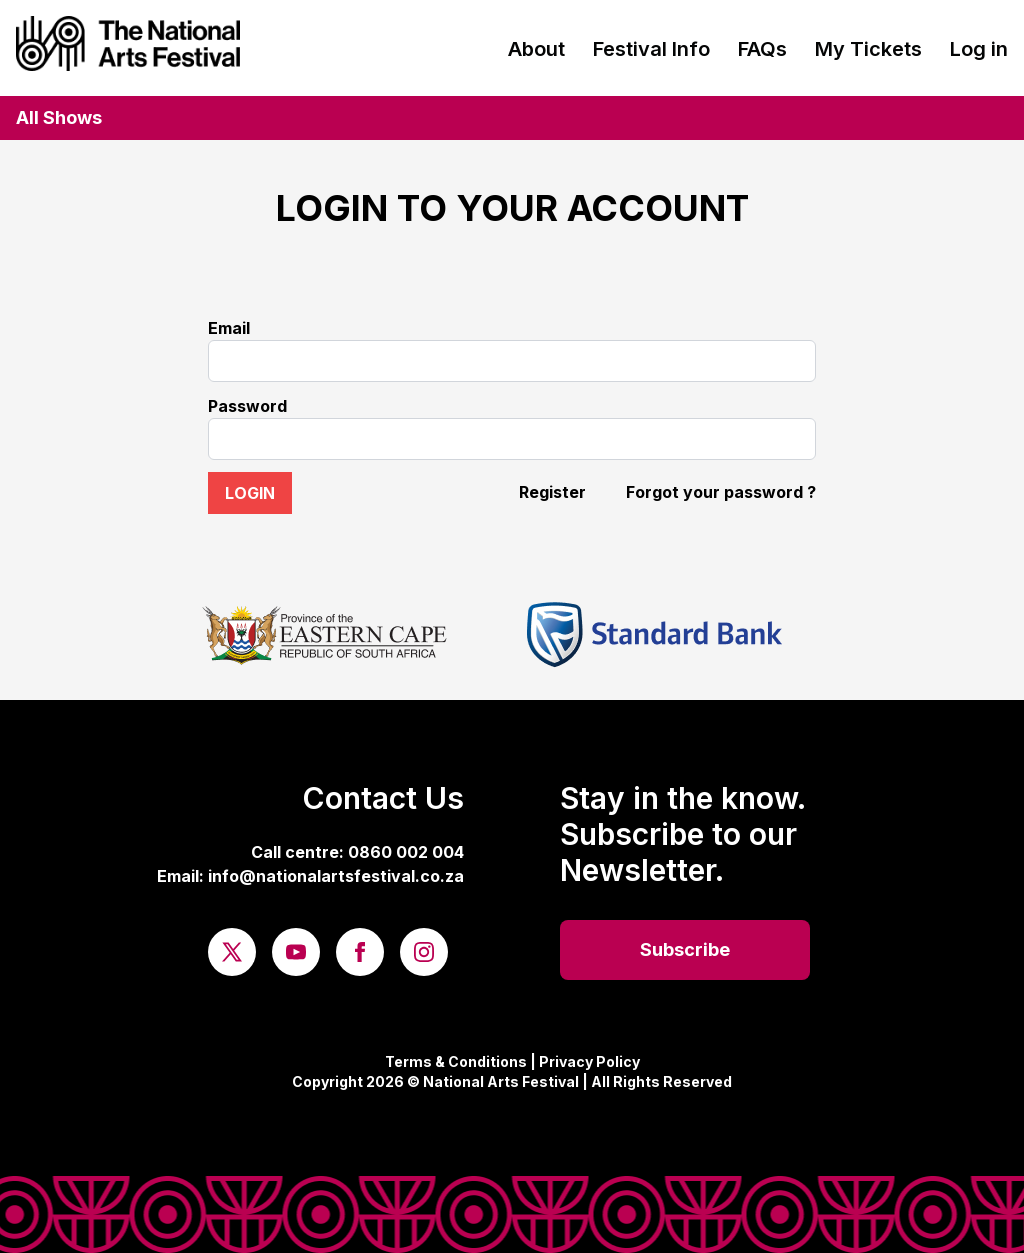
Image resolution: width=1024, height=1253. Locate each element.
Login (250, 493)
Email (229, 328)
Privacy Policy (589, 1061)
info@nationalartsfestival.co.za (336, 876)
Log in (979, 49)
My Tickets (868, 49)
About (536, 49)
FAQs (762, 49)
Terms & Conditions (456, 1061)
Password (247, 406)
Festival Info (651, 49)
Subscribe (685, 949)
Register (552, 492)
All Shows (59, 117)
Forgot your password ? (721, 492)
